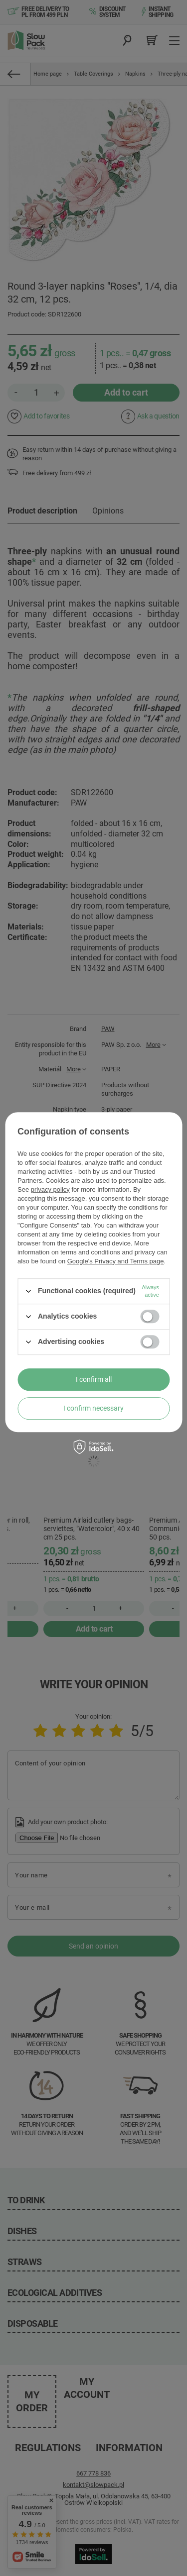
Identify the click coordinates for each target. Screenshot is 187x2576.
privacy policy (50, 1189)
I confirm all (94, 1379)
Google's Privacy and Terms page (115, 1261)
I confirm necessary (93, 1408)
